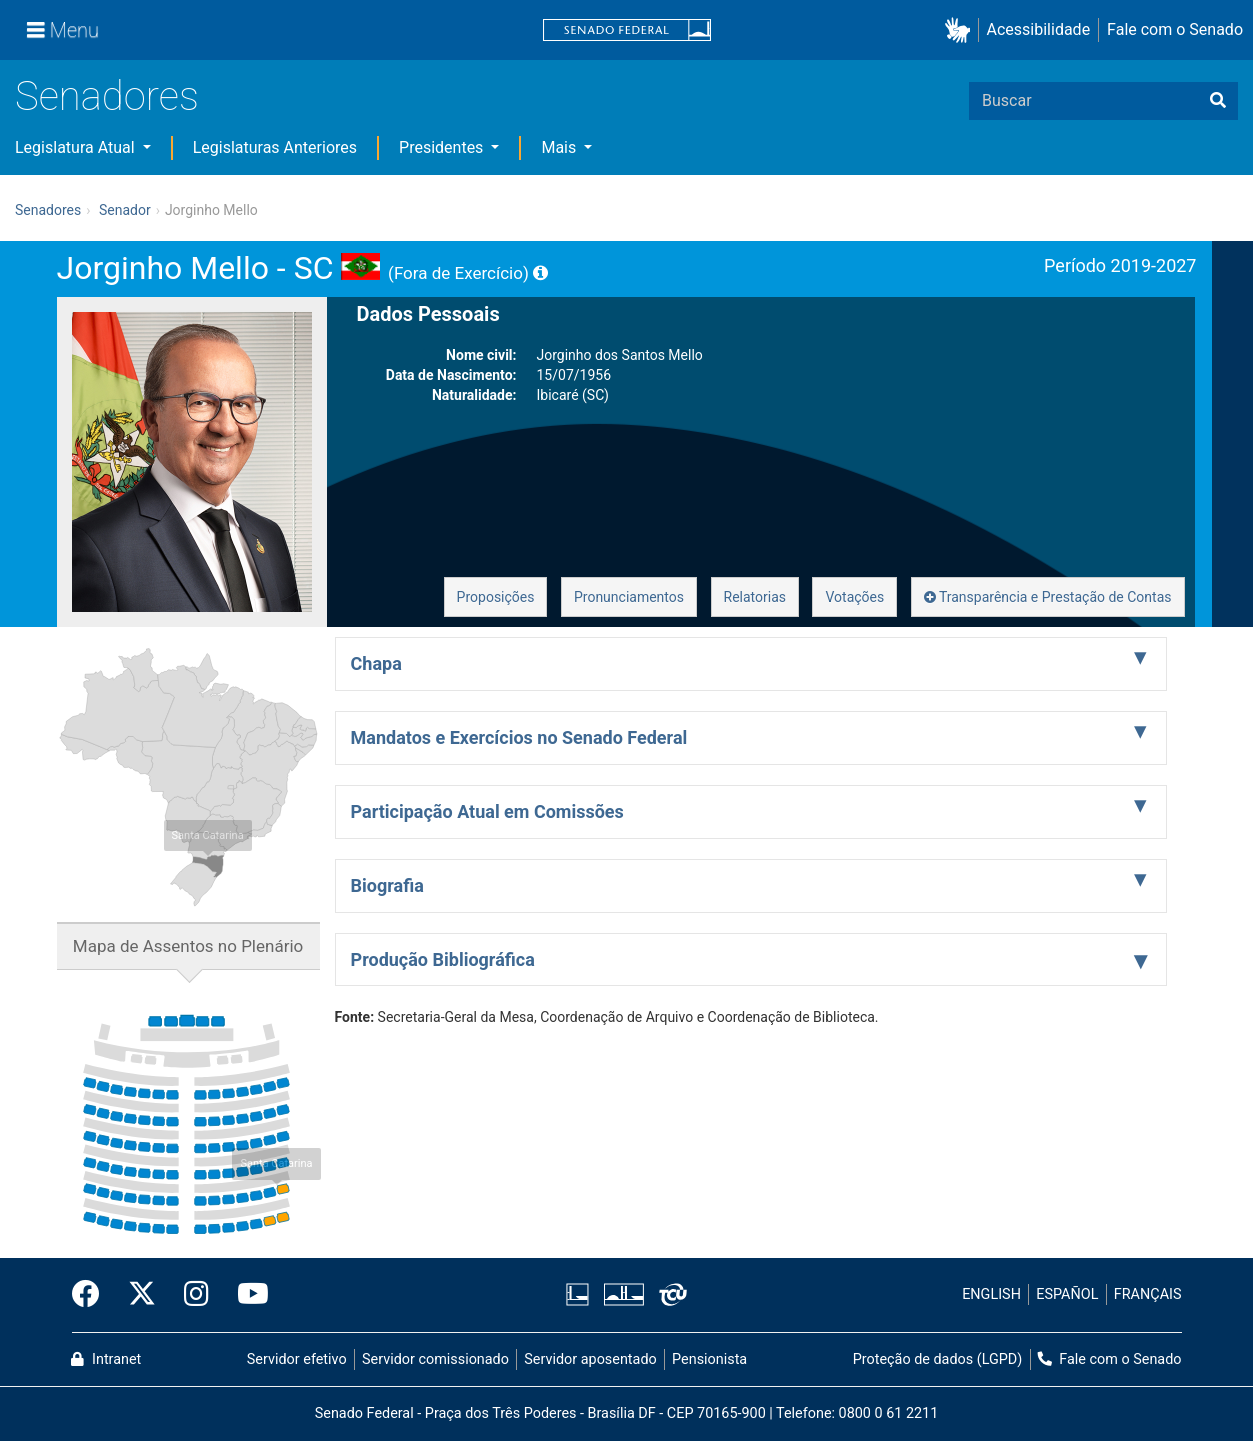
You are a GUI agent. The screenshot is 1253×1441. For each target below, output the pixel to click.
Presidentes (443, 147)
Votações (854, 597)
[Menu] (63, 30)
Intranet (106, 1359)
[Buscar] (1218, 101)
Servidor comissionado (435, 1359)
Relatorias (755, 597)
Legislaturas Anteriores (275, 147)
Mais (560, 147)
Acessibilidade (1039, 29)
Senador (125, 210)
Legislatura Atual (77, 147)
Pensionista (709, 1359)
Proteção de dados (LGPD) (938, 1359)
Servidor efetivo (297, 1359)
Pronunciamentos (629, 597)
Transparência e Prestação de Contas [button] (1048, 597)
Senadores (107, 96)
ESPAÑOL (1067, 1294)
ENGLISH (991, 1294)
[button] (961, 30)
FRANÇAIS (1148, 1294)
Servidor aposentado (590, 1359)
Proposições (496, 597)
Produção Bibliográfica (443, 959)
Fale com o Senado (1175, 29)
